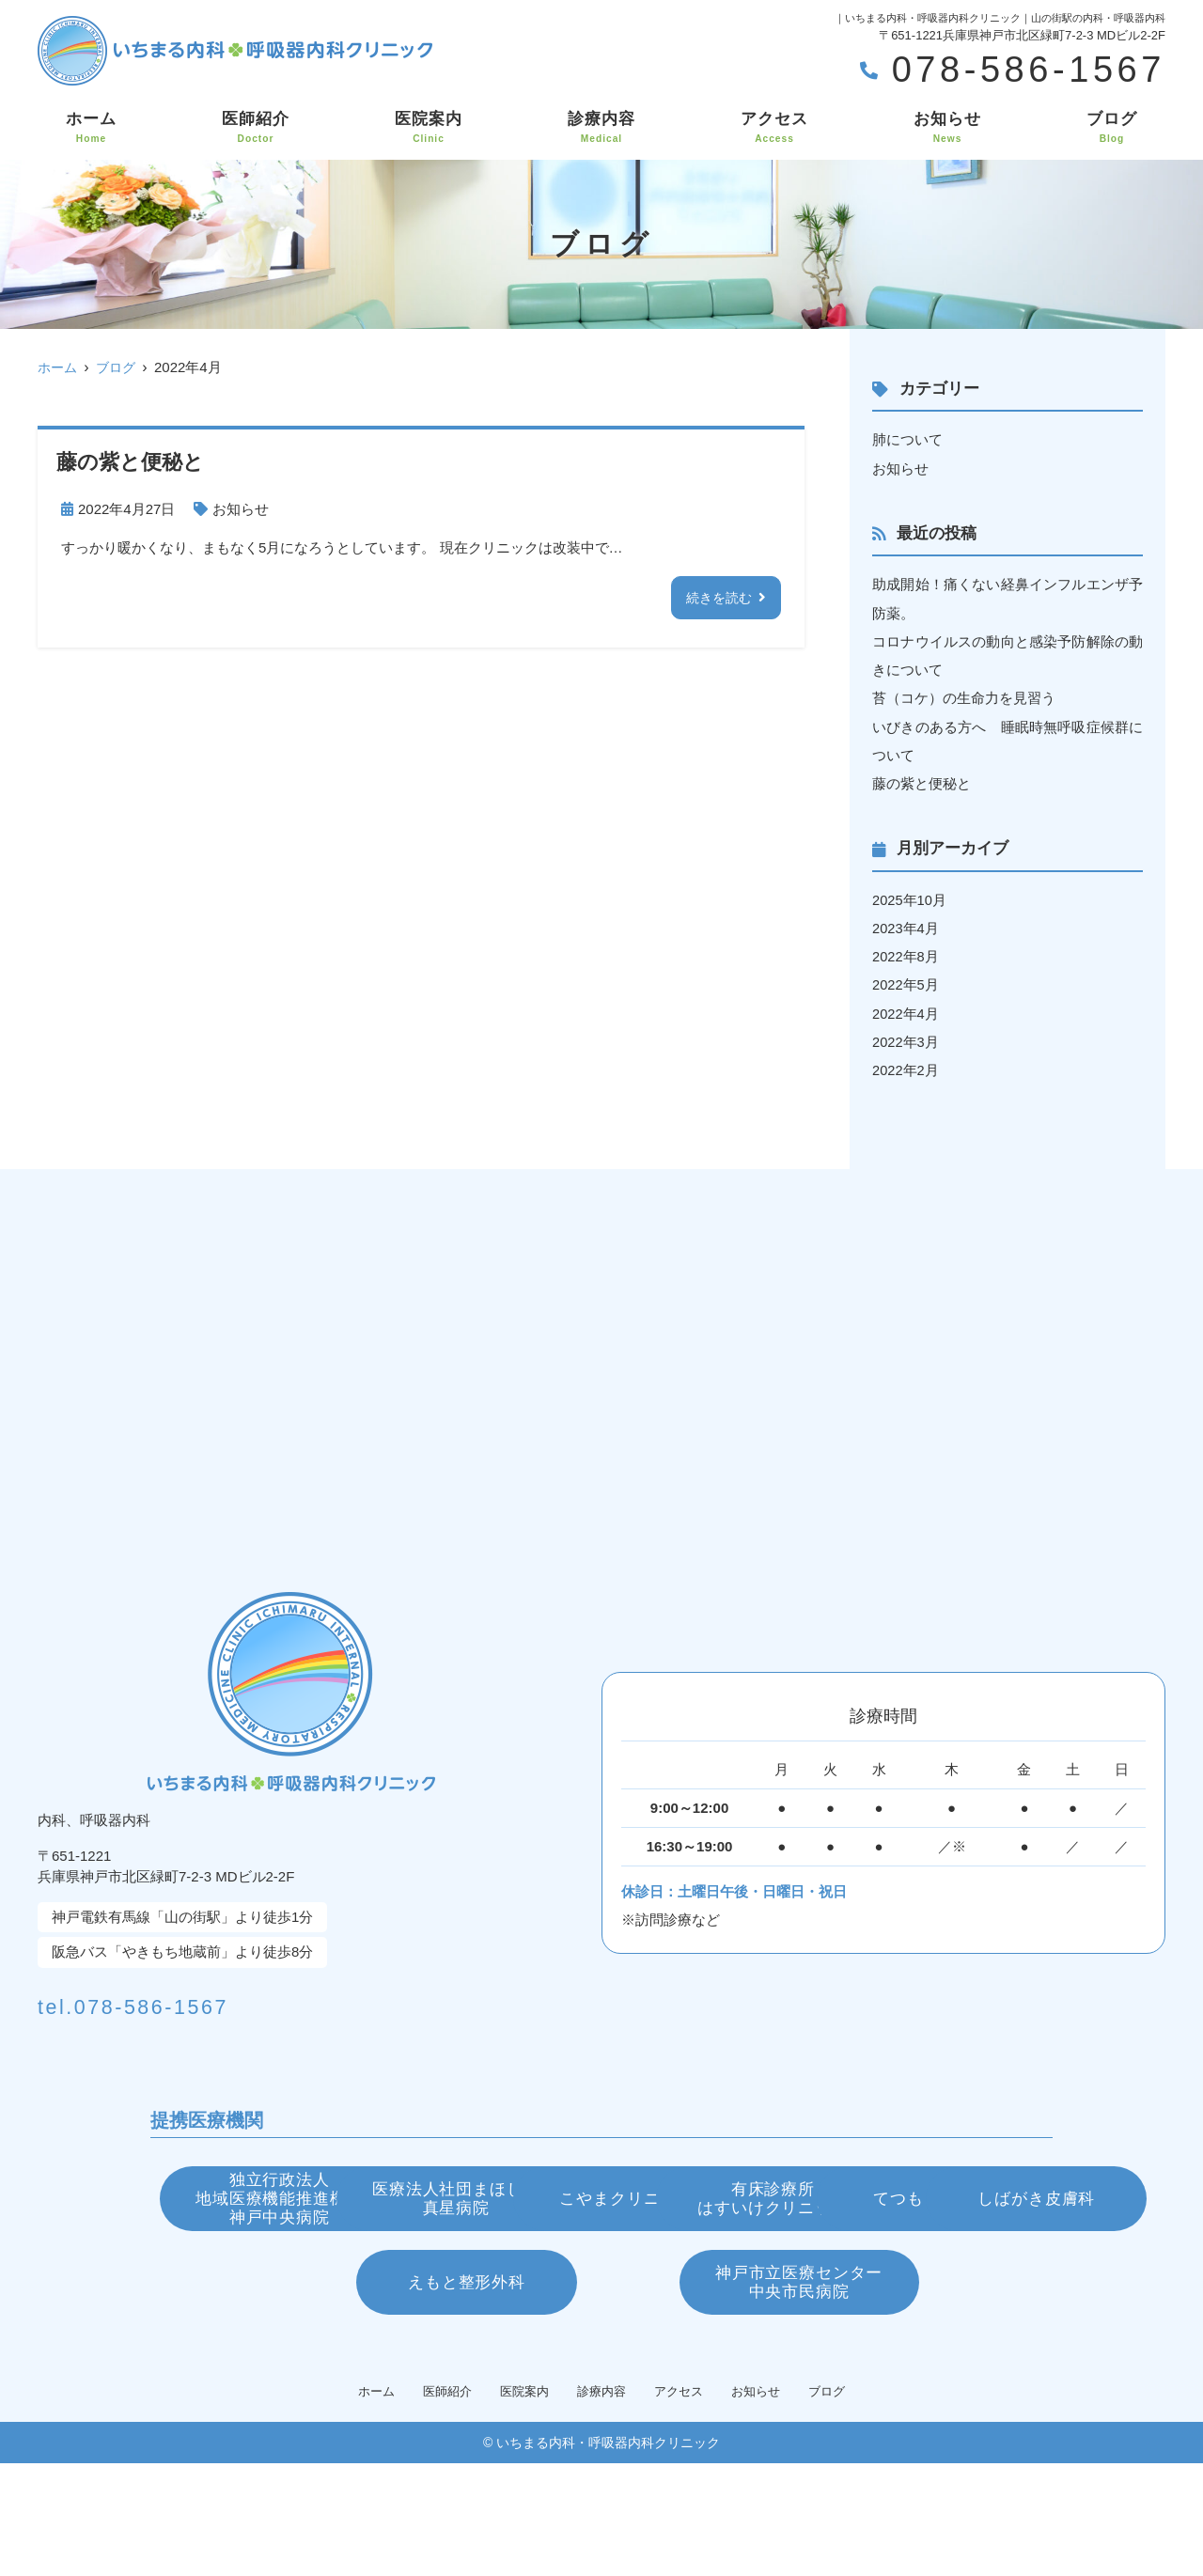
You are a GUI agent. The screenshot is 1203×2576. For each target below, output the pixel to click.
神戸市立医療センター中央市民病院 (799, 2388)
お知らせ (947, 128)
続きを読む (716, 597)
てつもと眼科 (601, 2293)
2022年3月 (906, 1038)
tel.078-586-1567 (189, 1999)
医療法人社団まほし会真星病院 (602, 2200)
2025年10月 (909, 897)
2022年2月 (906, 1066)
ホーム (91, 128)
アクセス (774, 128)
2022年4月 (906, 1010)
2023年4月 (906, 925)
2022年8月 (906, 953)
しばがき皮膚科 (898, 2293)
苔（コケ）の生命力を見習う (963, 697)
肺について (907, 439)
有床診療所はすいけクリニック (305, 2294)
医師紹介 (255, 128)
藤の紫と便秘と (921, 781)
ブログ (1111, 128)
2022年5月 (906, 982)
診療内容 (601, 128)
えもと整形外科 (404, 2387)
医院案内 (428, 128)
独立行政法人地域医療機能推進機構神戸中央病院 (306, 2199)
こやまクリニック (897, 2199)
